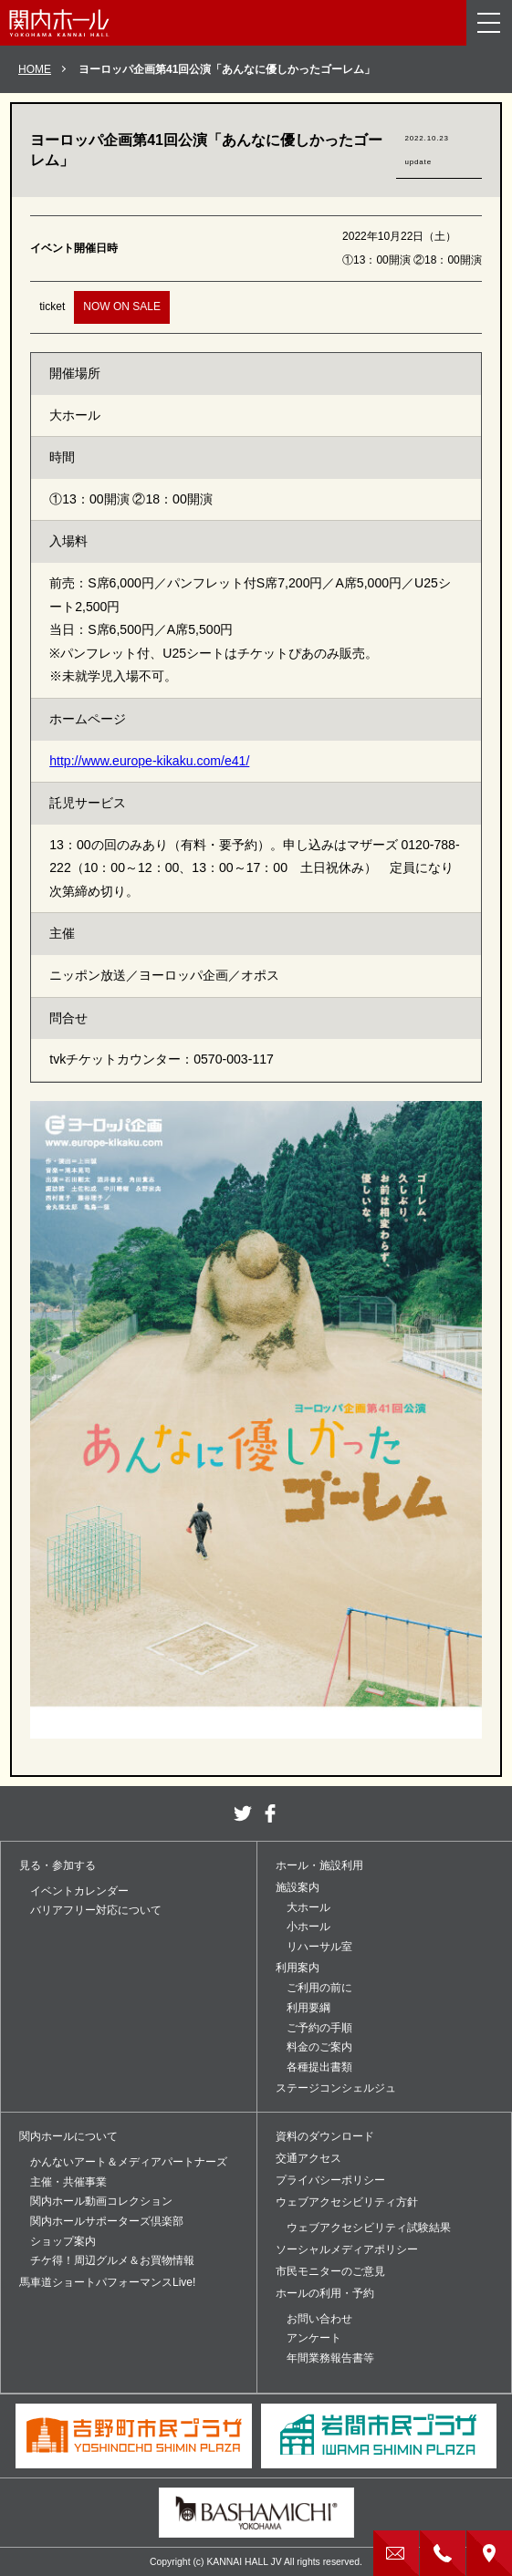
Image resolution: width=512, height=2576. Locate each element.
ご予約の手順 (319, 2027)
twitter (242, 1813)
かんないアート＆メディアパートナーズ (128, 2161)
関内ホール (59, 22)
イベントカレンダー (79, 1891)
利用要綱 (308, 2007)
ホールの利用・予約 (325, 2293)
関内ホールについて (68, 2136)
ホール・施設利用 (319, 1865)
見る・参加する (57, 1865)
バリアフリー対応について (96, 1910)
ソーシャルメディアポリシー (347, 2249)
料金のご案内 (319, 2047)
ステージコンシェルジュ (336, 2088)
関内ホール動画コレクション (101, 2201)
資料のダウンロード (325, 2136)
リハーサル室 (319, 1946)
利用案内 (297, 1967)
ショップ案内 (63, 2241)
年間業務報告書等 (330, 2358)
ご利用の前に (319, 1987)
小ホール (308, 1926)
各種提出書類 (319, 2067)
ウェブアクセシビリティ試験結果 (369, 2227)
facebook (270, 1813)
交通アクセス (308, 2158)
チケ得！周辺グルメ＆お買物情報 (112, 2260)
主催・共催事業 (68, 2182)
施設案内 (297, 1887)
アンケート (314, 2338)
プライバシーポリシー (330, 2180)
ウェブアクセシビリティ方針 (347, 2202)
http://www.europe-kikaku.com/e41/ (149, 760)
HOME (34, 69)
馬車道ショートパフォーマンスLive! (107, 2282)
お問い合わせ (319, 2318)
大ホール (308, 1907)
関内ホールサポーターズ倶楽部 (106, 2221)
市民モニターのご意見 (330, 2271)
